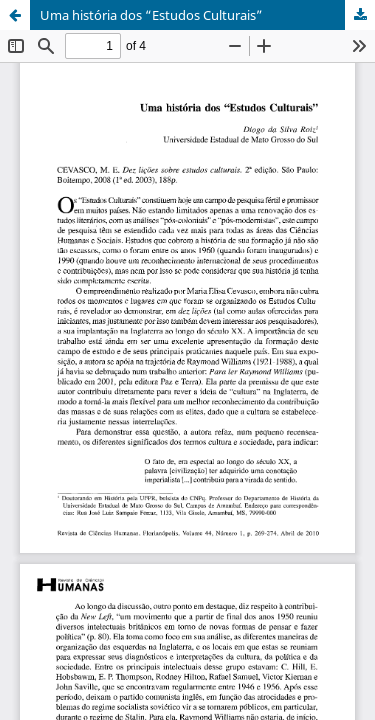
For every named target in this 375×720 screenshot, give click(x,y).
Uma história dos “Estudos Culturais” (151, 15)
